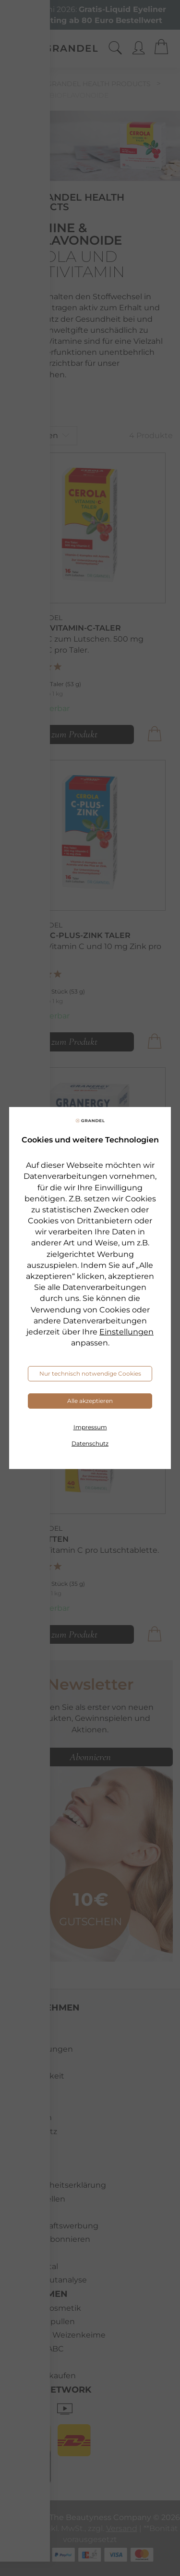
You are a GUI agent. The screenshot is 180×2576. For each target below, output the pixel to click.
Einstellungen (126, 1331)
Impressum (90, 1427)
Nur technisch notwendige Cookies (90, 1373)
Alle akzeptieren (90, 1400)
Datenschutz (90, 1443)
